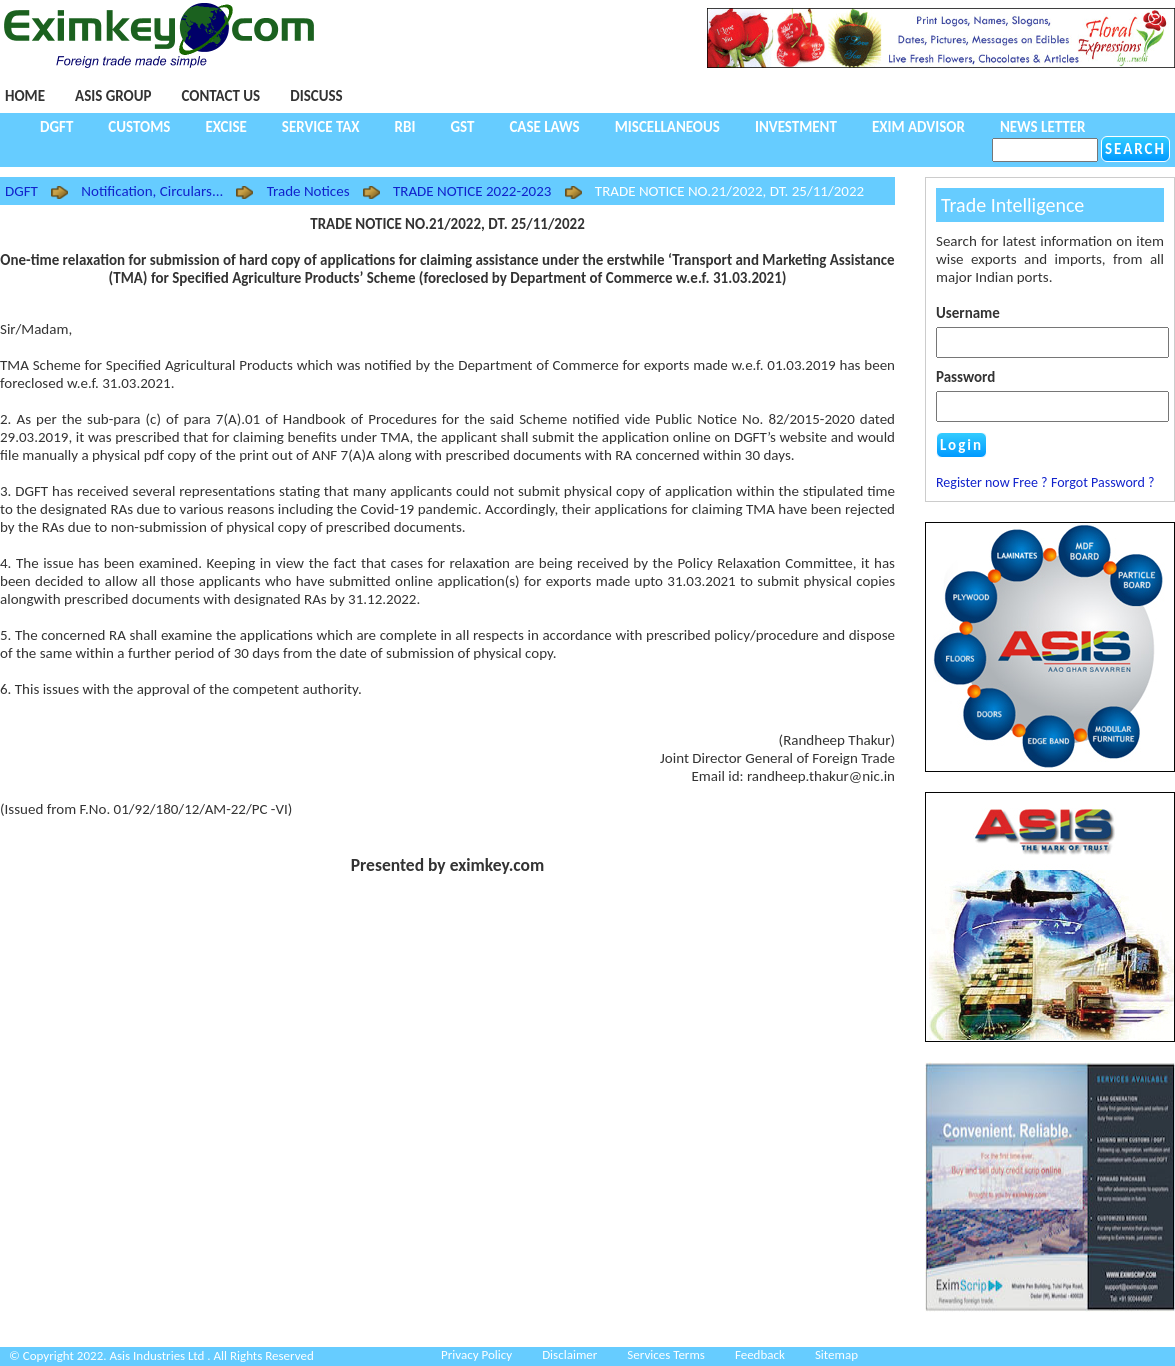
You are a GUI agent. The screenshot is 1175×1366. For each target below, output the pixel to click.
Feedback (760, 1354)
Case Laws (544, 127)
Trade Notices (308, 191)
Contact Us (220, 96)
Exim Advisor (918, 127)
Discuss (316, 96)
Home (25, 96)
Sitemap (836, 1354)
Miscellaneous (667, 127)
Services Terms (666, 1354)
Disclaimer (569, 1354)
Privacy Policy (476, 1354)
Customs (139, 127)
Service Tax (321, 127)
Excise (225, 127)
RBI (405, 127)
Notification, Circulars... (152, 191)
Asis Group (113, 96)
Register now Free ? (992, 482)
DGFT (56, 127)
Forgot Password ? (1103, 482)
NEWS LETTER (1043, 127)
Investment (796, 127)
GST (462, 127)
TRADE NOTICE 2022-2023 (472, 191)
